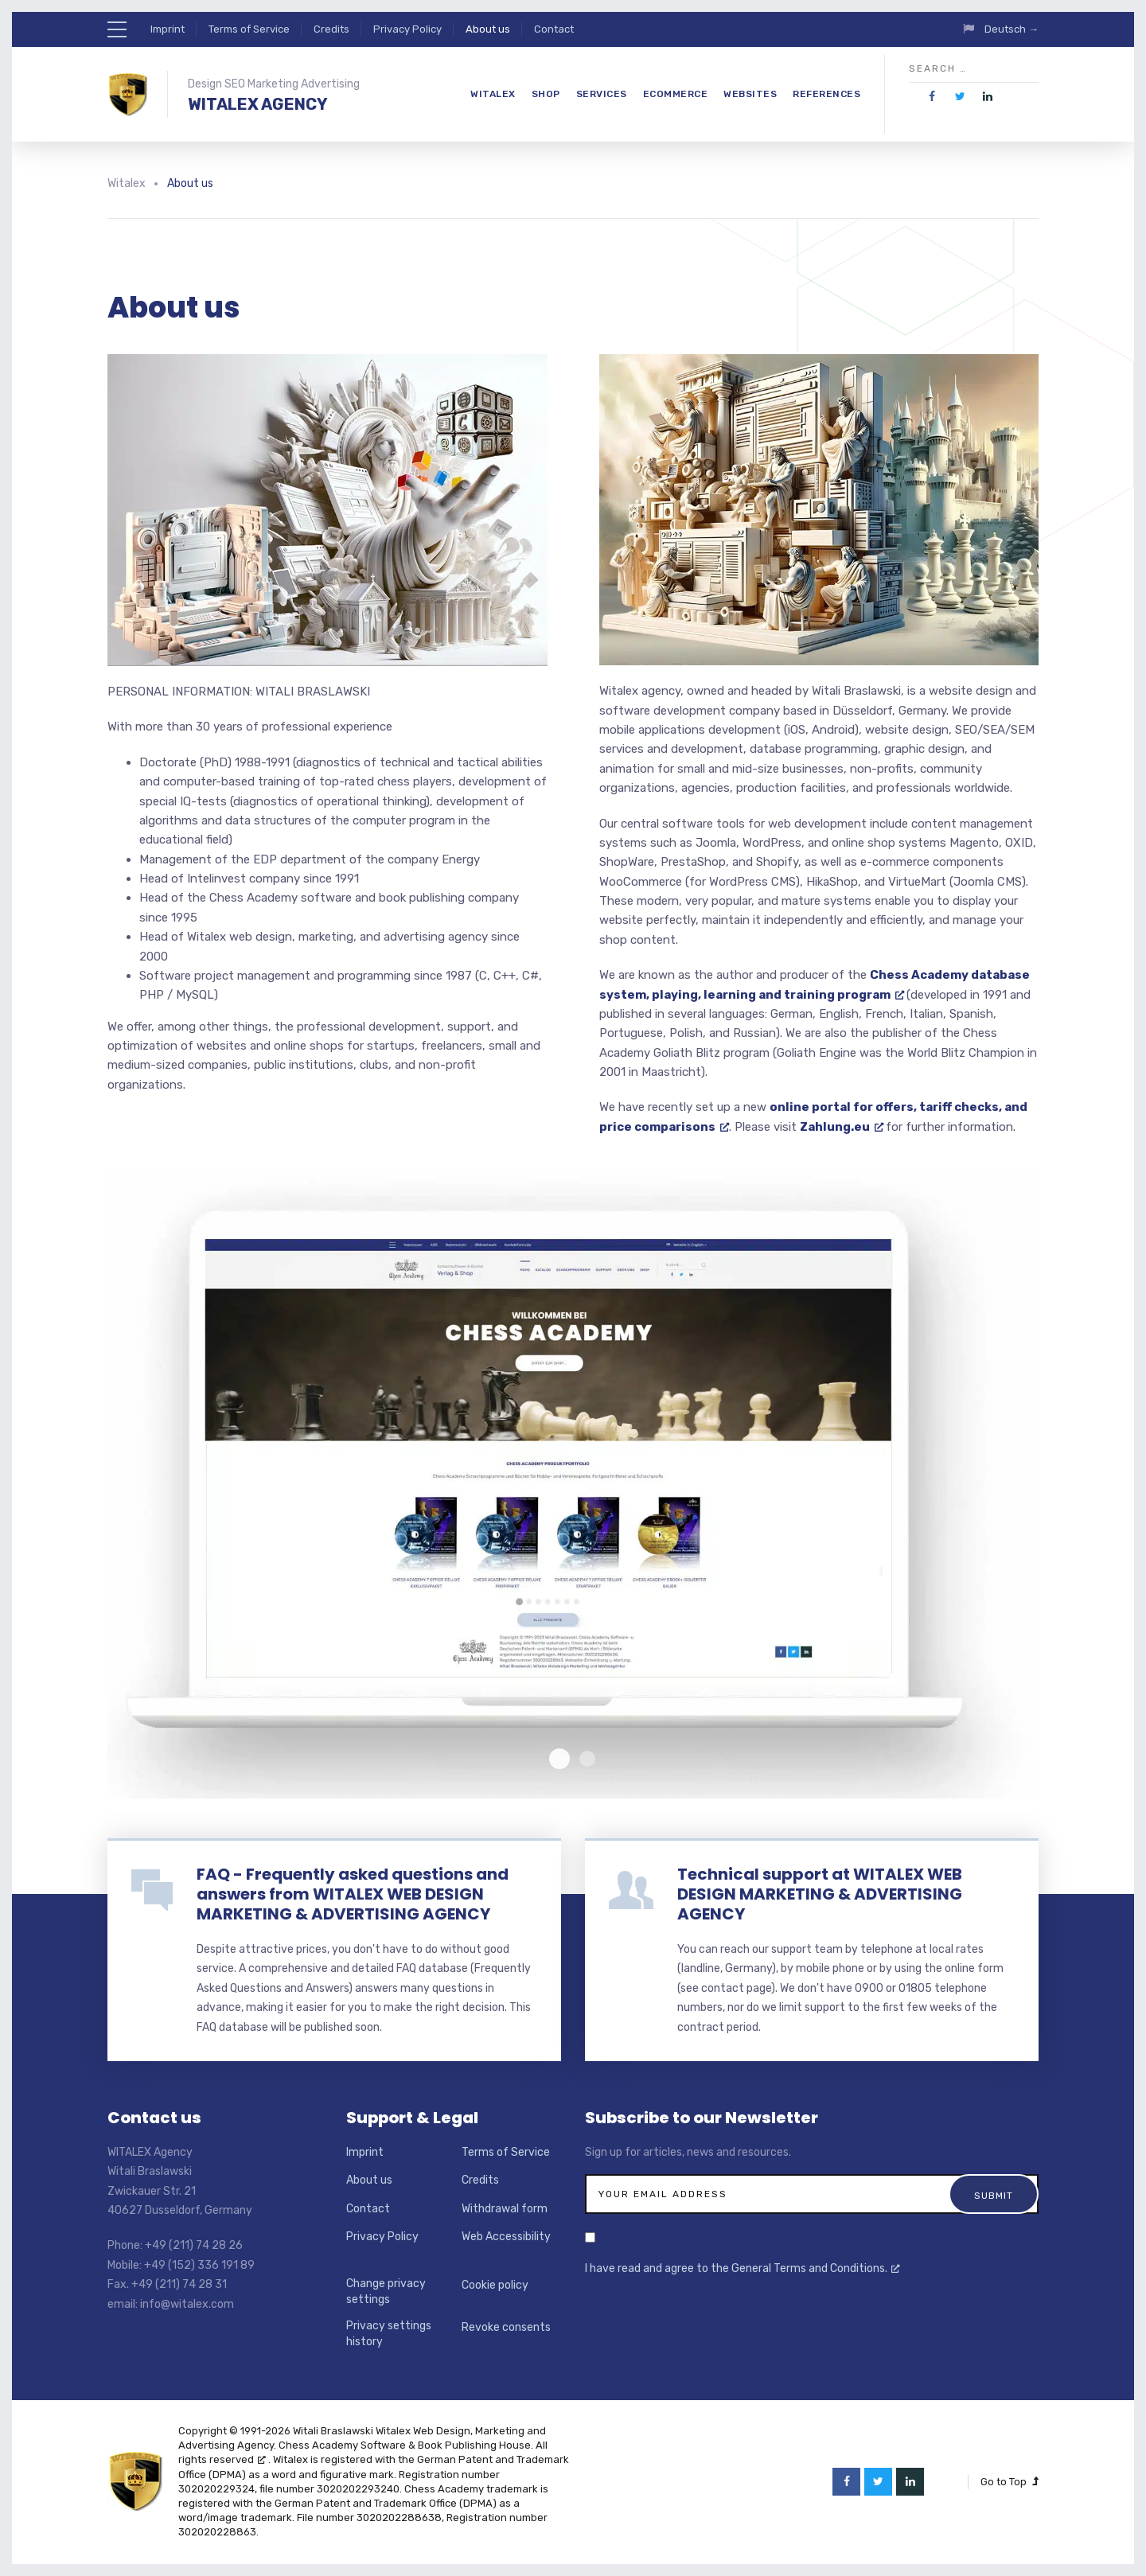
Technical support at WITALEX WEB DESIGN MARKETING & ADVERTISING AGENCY (819, 1894)
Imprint (167, 29)
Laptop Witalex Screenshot (587, 1759)
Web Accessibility (506, 2236)
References (826, 93)
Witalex (493, 93)
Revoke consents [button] (506, 2327)
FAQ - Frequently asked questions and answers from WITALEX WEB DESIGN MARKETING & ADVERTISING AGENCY (353, 1894)
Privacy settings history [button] (388, 2333)
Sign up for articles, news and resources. (688, 2152)
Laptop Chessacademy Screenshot (559, 1758)
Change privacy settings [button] (386, 2291)
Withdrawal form (505, 2209)
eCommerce (675, 93)
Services (601, 93)
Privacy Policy (407, 29)
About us (488, 29)
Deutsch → (1011, 29)
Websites (750, 93)
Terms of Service (249, 29)
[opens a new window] (932, 97)
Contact (554, 29)
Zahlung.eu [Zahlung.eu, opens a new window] (841, 1127)
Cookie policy (495, 2285)
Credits (331, 29)
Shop (546, 93)
